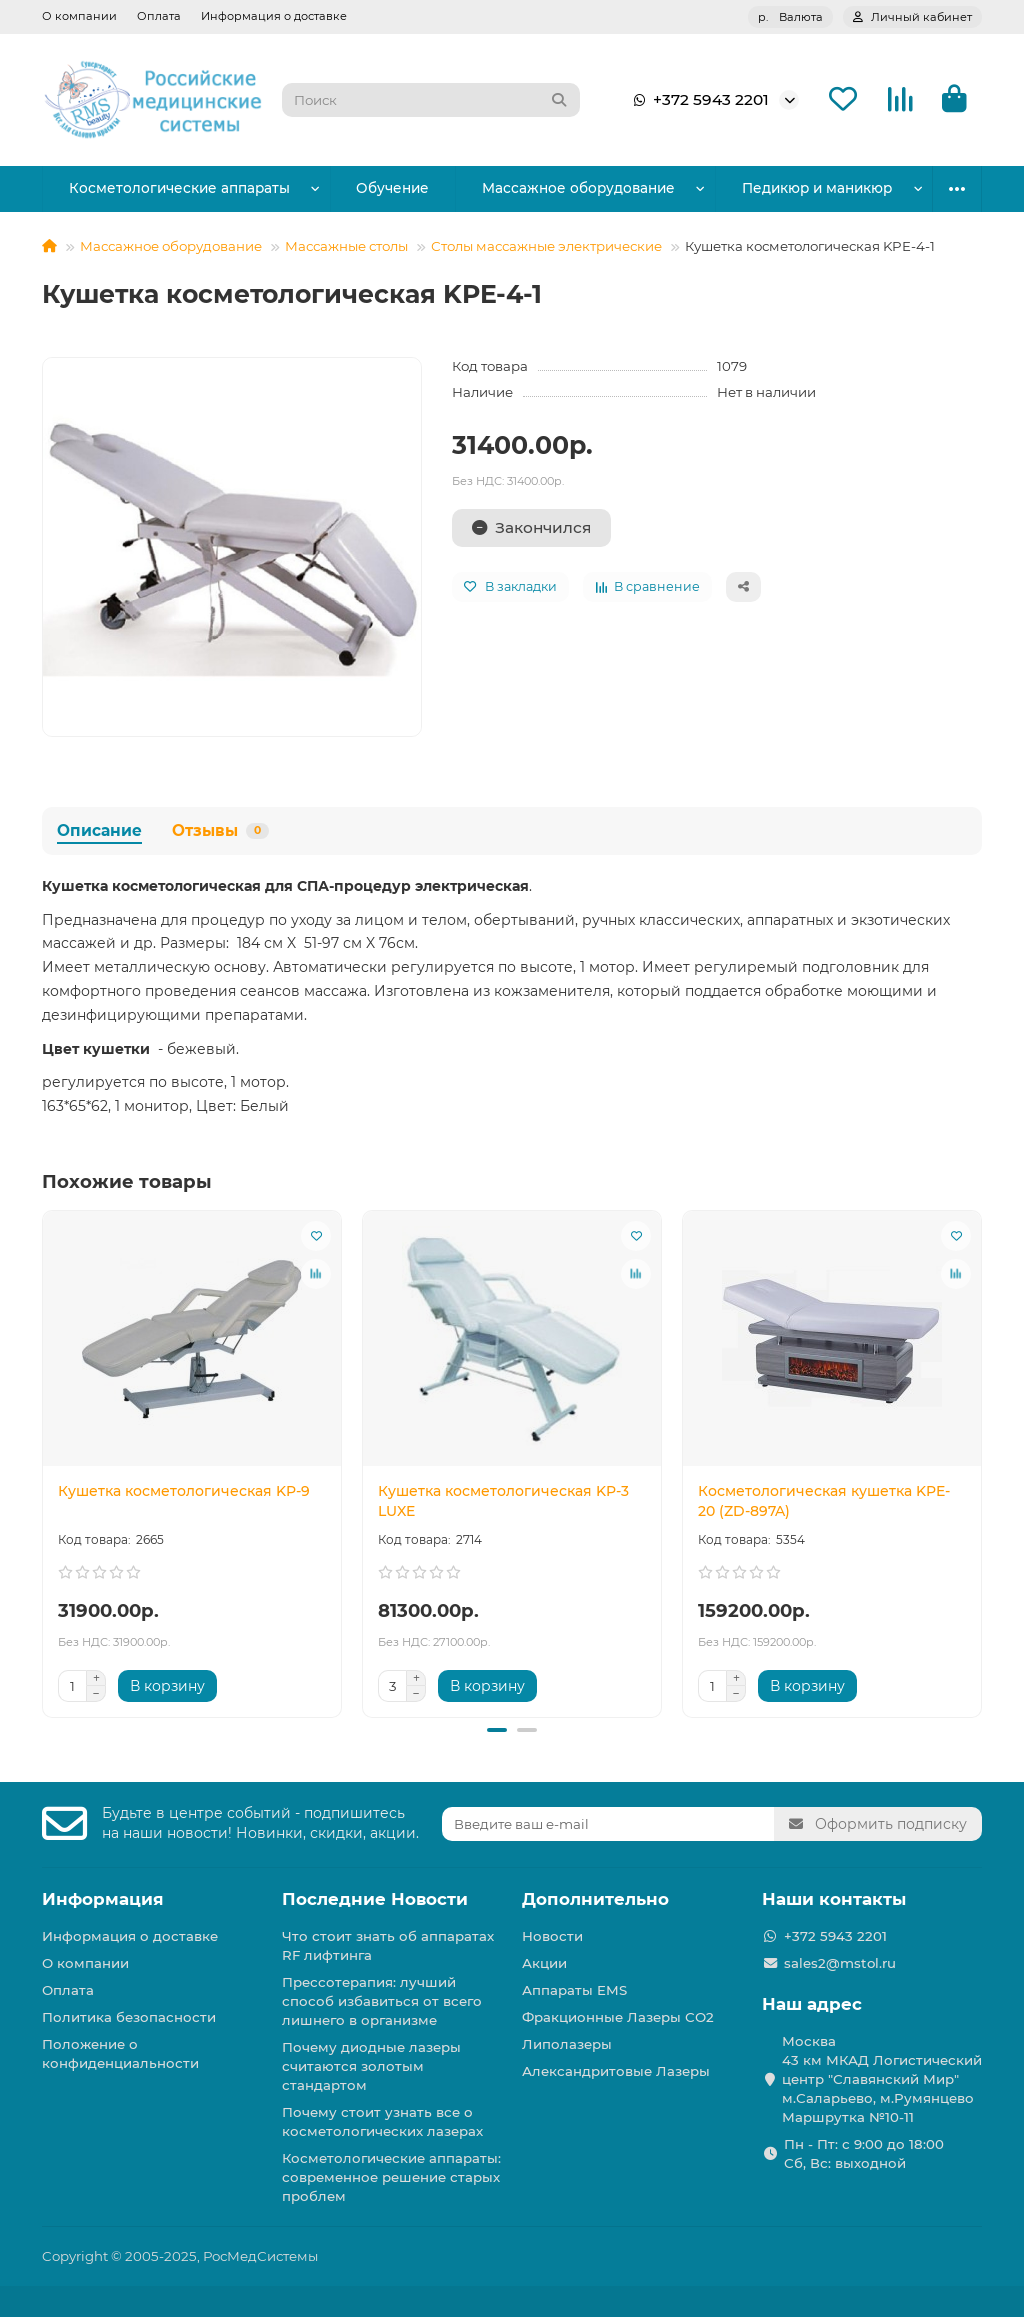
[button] (497, 1730)
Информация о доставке (274, 16)
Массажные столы (346, 246)
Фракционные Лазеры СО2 (618, 2017)
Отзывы (220, 830)
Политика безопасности (129, 2017)
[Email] (608, 1824)
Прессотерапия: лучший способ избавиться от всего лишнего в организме (382, 2001)
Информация (103, 1899)
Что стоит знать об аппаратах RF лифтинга (388, 1945)
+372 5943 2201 (697, 100)
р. (790, 17)
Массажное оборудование (526, 188)
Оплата (159, 16)
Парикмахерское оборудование (785, 188)
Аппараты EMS (574, 1990)
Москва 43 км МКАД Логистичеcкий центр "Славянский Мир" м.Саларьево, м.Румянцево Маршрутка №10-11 (882, 2079)
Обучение (361, 188)
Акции (544, 1963)
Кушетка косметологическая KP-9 (184, 1491)
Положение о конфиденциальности (120, 2053)
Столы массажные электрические (546, 246)
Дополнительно (595, 1899)
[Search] (431, 100)
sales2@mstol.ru (840, 1963)
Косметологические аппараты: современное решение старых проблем (391, 2177)
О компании (79, 16)
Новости (552, 1936)
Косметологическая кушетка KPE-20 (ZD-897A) (824, 1501)
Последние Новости (375, 1899)
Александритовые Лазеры (616, 2071)
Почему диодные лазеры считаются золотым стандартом (371, 2066)
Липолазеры (567, 2044)
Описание (99, 830)
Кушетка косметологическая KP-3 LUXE (503, 1501)
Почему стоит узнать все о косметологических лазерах (382, 2121)
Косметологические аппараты (168, 188)
